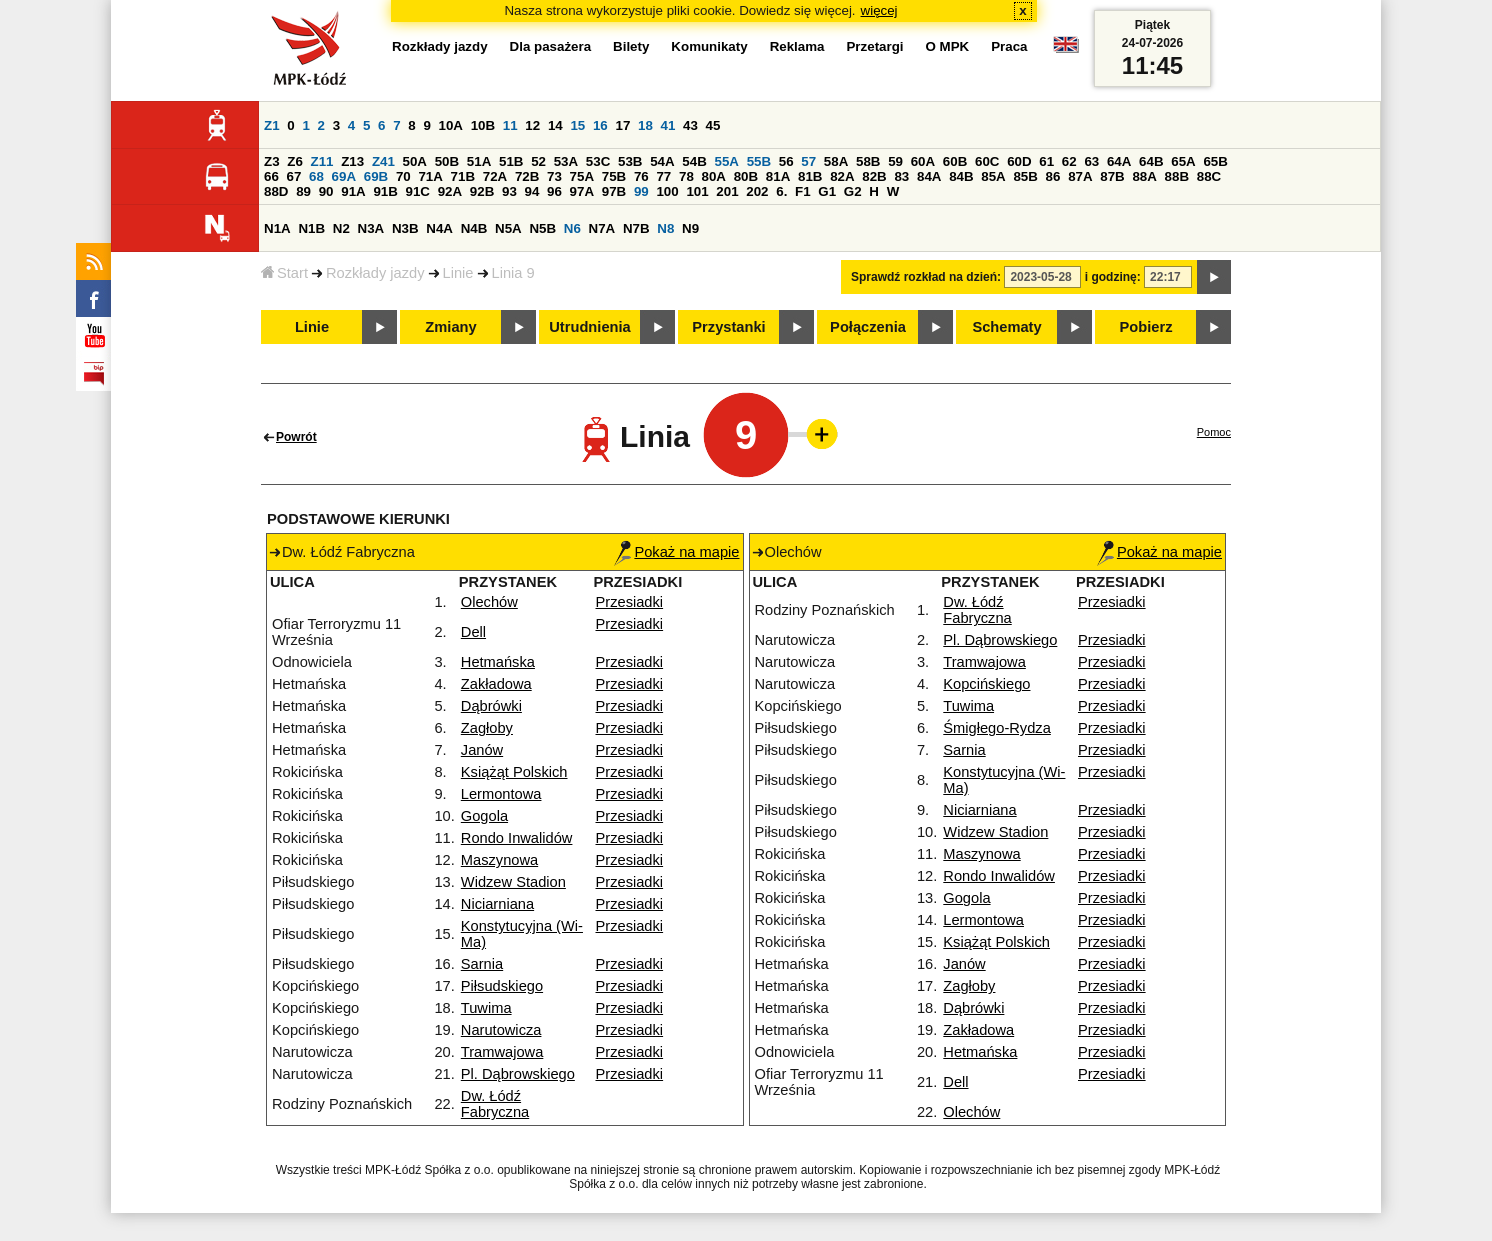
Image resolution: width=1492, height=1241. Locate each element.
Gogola (484, 816)
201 (727, 191)
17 (622, 125)
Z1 (272, 125)
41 (668, 125)
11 (510, 125)
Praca (1009, 46)
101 (697, 191)
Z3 (272, 161)
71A (430, 176)
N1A (277, 228)
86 (1053, 176)
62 (1069, 161)
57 (808, 161)
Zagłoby (487, 728)
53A (566, 161)
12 (532, 125)
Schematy (1006, 327)
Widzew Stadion (513, 882)
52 (538, 161)
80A (714, 176)
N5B (542, 228)
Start (284, 273)
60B (955, 161)
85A (993, 176)
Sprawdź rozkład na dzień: (926, 277)
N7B (636, 228)
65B (1215, 161)
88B (1177, 176)
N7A (602, 228)
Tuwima (486, 1008)
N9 (690, 228)
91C (418, 191)
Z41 (383, 161)
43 (690, 125)
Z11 (322, 161)
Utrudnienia (589, 327)
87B (1112, 176)
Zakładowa (496, 684)
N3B (405, 228)
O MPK (948, 46)
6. (781, 191)
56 (786, 161)
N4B (474, 228)
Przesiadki (630, 602)
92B (482, 191)
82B (874, 176)
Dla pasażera (551, 46)
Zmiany (450, 327)
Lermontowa (501, 794)
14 (555, 125)
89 (303, 191)
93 (509, 191)
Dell (473, 632)
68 (316, 176)
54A (662, 161)
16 (600, 125)
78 (686, 176)
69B (376, 176)
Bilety (631, 46)
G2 (853, 191)
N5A (508, 228)
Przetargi (874, 46)
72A (495, 176)
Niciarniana (497, 904)
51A (479, 161)
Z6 (295, 161)
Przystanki (728, 327)
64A (1119, 161)
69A (344, 176)
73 (554, 176)
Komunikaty (709, 46)
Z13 (352, 161)
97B (614, 191)
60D (1019, 161)
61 (1046, 161)
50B (447, 161)
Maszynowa (499, 860)
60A (923, 161)
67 (294, 176)
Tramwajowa (502, 1052)
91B (385, 191)
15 (577, 125)
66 (271, 176)
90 (326, 191)
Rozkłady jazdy (375, 273)
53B (630, 161)
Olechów (489, 602)
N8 (665, 228)
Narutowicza (501, 1030)
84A (929, 176)
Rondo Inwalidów (517, 838)
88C (1209, 176)
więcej (879, 10)
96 (554, 191)
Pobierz (1146, 327)
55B (759, 161)
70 (403, 176)
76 (641, 176)
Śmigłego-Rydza (997, 728)
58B (868, 161)
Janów (482, 750)
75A (582, 176)
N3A (371, 228)
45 (713, 125)
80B (746, 176)
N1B (311, 228)
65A (1183, 161)
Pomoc (1214, 432)
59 (895, 161)
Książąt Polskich (514, 772)
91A (353, 191)
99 (641, 191)
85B (1025, 176)
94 (532, 191)
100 (667, 191)
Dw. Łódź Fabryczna (495, 1104)
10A (451, 125)
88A (1144, 176)
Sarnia (482, 964)
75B (614, 176)
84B (961, 176)
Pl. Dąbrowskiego (518, 1074)
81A (778, 176)
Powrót (296, 437)
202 (757, 191)
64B (1151, 161)
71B (463, 176)
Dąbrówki (491, 706)
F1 (803, 191)
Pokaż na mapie (676, 552)
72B (527, 176)
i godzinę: (1113, 277)
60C (987, 161)
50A (415, 161)
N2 (341, 228)
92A (450, 191)
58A (836, 161)
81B (810, 176)
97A (582, 191)
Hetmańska (498, 662)
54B (694, 161)
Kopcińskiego (986, 684)
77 (663, 176)
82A (842, 176)
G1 (827, 191)
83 (901, 176)
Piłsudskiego (502, 986)
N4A (439, 228)
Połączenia (868, 327)
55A (726, 161)
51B (511, 161)
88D (276, 191)
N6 (572, 228)
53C (598, 161)
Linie (458, 273)
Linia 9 (513, 273)
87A (1080, 176)
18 (645, 125)
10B (483, 125)
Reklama (797, 46)
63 (1091, 161)
